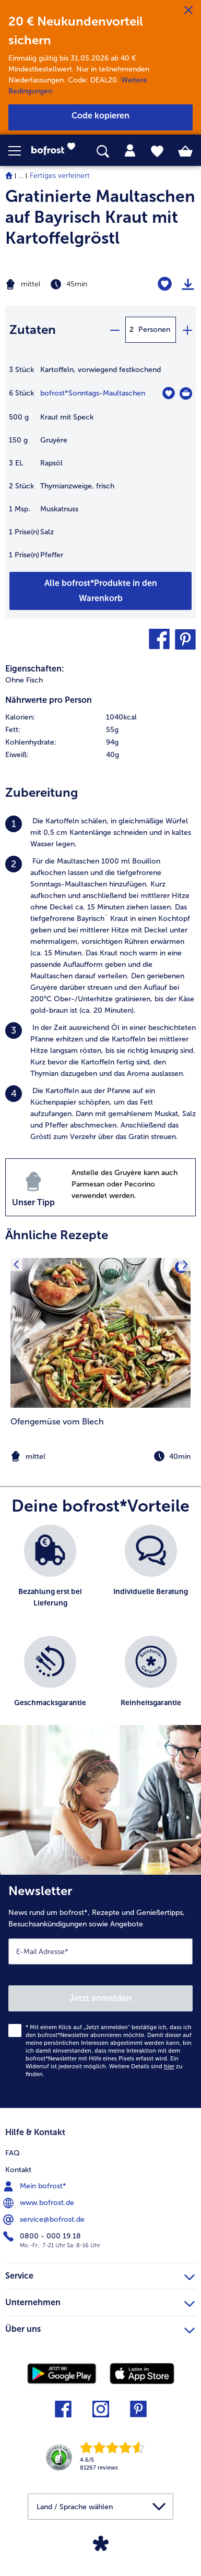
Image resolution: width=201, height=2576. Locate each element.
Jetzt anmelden (100, 1998)
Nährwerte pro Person (48, 700)
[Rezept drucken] (188, 284)
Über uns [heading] (100, 2327)
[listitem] (100, 833)
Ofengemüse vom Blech (57, 1422)
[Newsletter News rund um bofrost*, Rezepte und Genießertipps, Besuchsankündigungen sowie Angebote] (100, 1991)
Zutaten (32, 329)
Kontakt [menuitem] (18, 2169)
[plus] (187, 330)
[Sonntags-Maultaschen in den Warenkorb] (186, 393)
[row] (100, 717)
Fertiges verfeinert (60, 175)
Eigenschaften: (34, 669)
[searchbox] (103, 151)
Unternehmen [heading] (100, 2301)
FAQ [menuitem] (12, 2153)
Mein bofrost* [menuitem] (35, 2186)
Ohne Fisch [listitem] (24, 680)
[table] (100, 468)
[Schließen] (188, 10)
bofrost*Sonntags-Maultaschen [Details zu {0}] (92, 393)
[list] (100, 1630)
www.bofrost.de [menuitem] (39, 2203)
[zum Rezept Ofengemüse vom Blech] (100, 1333)
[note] (100, 1456)
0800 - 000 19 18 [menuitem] (43, 2236)
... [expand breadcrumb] (21, 175)
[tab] (130, 151)
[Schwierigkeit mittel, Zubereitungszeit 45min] (67, 284)
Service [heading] (100, 2274)
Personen (154, 329)
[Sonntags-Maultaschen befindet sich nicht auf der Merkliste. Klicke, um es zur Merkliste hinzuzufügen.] (168, 393)
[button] (19, 151)
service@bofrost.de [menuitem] (45, 2219)
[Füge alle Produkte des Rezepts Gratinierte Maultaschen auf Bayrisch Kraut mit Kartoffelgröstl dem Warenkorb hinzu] (100, 591)
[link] (56, 151)
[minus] (114, 330)
